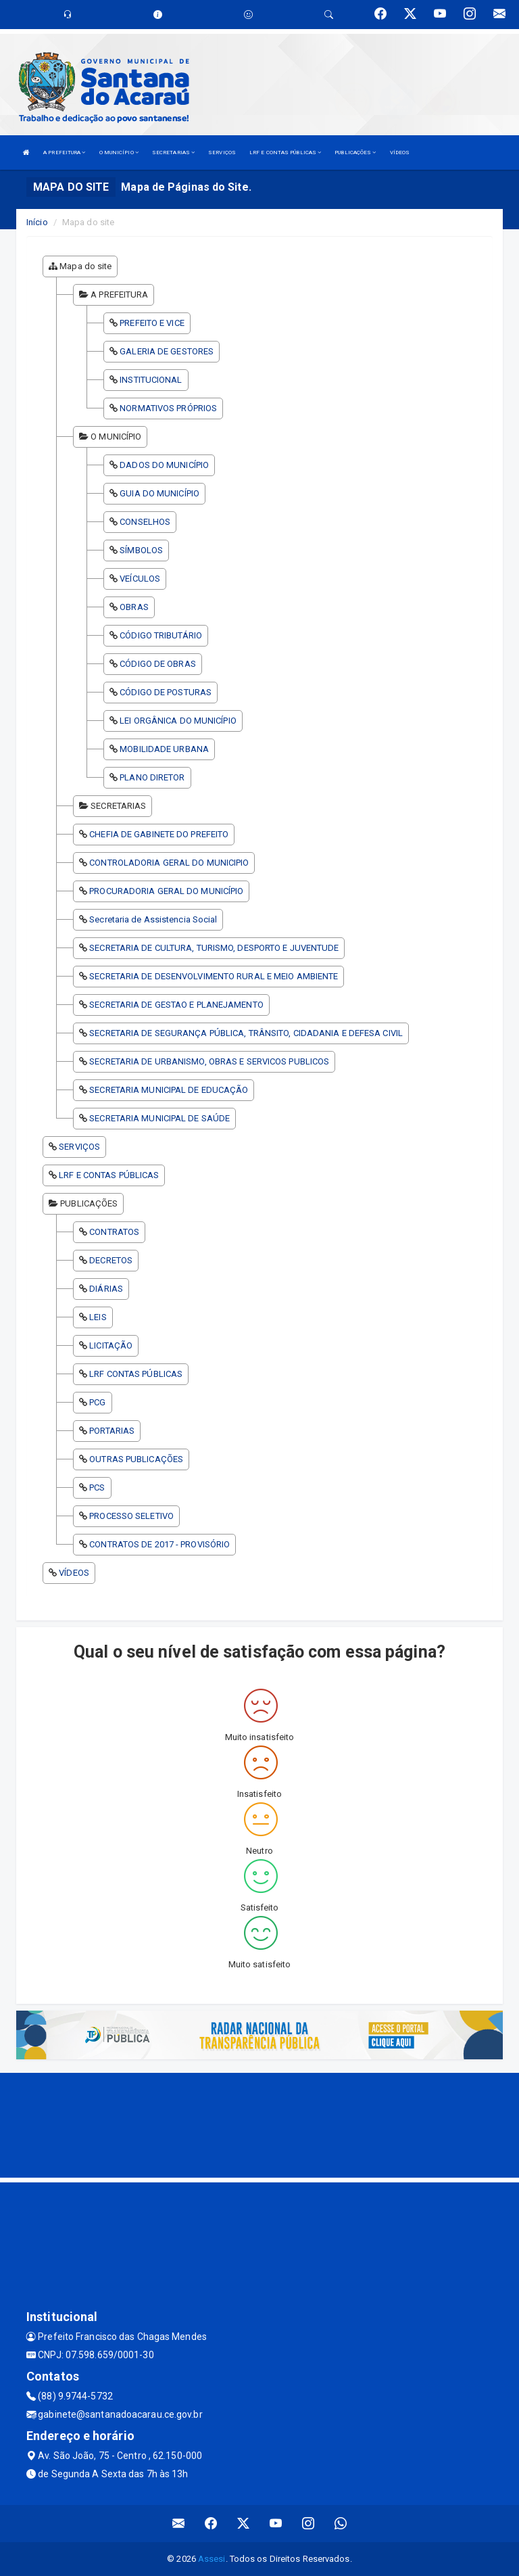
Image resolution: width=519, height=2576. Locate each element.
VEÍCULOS (140, 578)
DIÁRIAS (106, 1289)
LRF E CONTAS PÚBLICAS (285, 152)
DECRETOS (110, 1260)
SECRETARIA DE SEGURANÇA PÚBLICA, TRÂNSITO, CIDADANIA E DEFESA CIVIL (246, 1033)
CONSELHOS (145, 522)
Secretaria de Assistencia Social (153, 919)
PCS (97, 1487)
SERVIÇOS (222, 152)
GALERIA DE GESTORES (167, 351)
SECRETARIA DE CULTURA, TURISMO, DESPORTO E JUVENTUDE (214, 948)
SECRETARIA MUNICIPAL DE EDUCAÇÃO (168, 1090)
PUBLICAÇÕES (355, 152)
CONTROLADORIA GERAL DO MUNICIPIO (169, 863)
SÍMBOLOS (141, 550)
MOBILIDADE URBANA (164, 749)
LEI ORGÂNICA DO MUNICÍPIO (178, 721)
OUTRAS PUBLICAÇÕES (136, 1459)
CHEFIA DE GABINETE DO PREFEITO (158, 834)
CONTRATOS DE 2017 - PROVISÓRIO (159, 1544)
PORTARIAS (111, 1431)
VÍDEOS (400, 152)
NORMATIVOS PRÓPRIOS (168, 408)
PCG (97, 1402)
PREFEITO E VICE (152, 323)
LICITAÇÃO (110, 1345)
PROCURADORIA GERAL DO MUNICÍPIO (166, 891)
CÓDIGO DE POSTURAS (166, 692)
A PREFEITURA (64, 152)
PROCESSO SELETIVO (131, 1516)
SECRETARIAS (173, 152)
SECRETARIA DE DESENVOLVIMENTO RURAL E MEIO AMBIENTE (213, 976)
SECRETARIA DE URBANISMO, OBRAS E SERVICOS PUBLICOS (209, 1061)
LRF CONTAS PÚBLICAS (135, 1374)
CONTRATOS (114, 1232)
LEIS (97, 1317)
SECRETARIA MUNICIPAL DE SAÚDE (159, 1118)
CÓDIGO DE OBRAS (158, 664)
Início (37, 222)
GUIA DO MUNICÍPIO (159, 493)
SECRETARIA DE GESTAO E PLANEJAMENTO (176, 1005)
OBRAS (134, 607)
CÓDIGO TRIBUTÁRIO (161, 635)
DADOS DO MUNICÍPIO (164, 465)
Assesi (212, 2559)
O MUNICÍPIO (119, 152)
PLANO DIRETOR (152, 777)
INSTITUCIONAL (151, 380)
